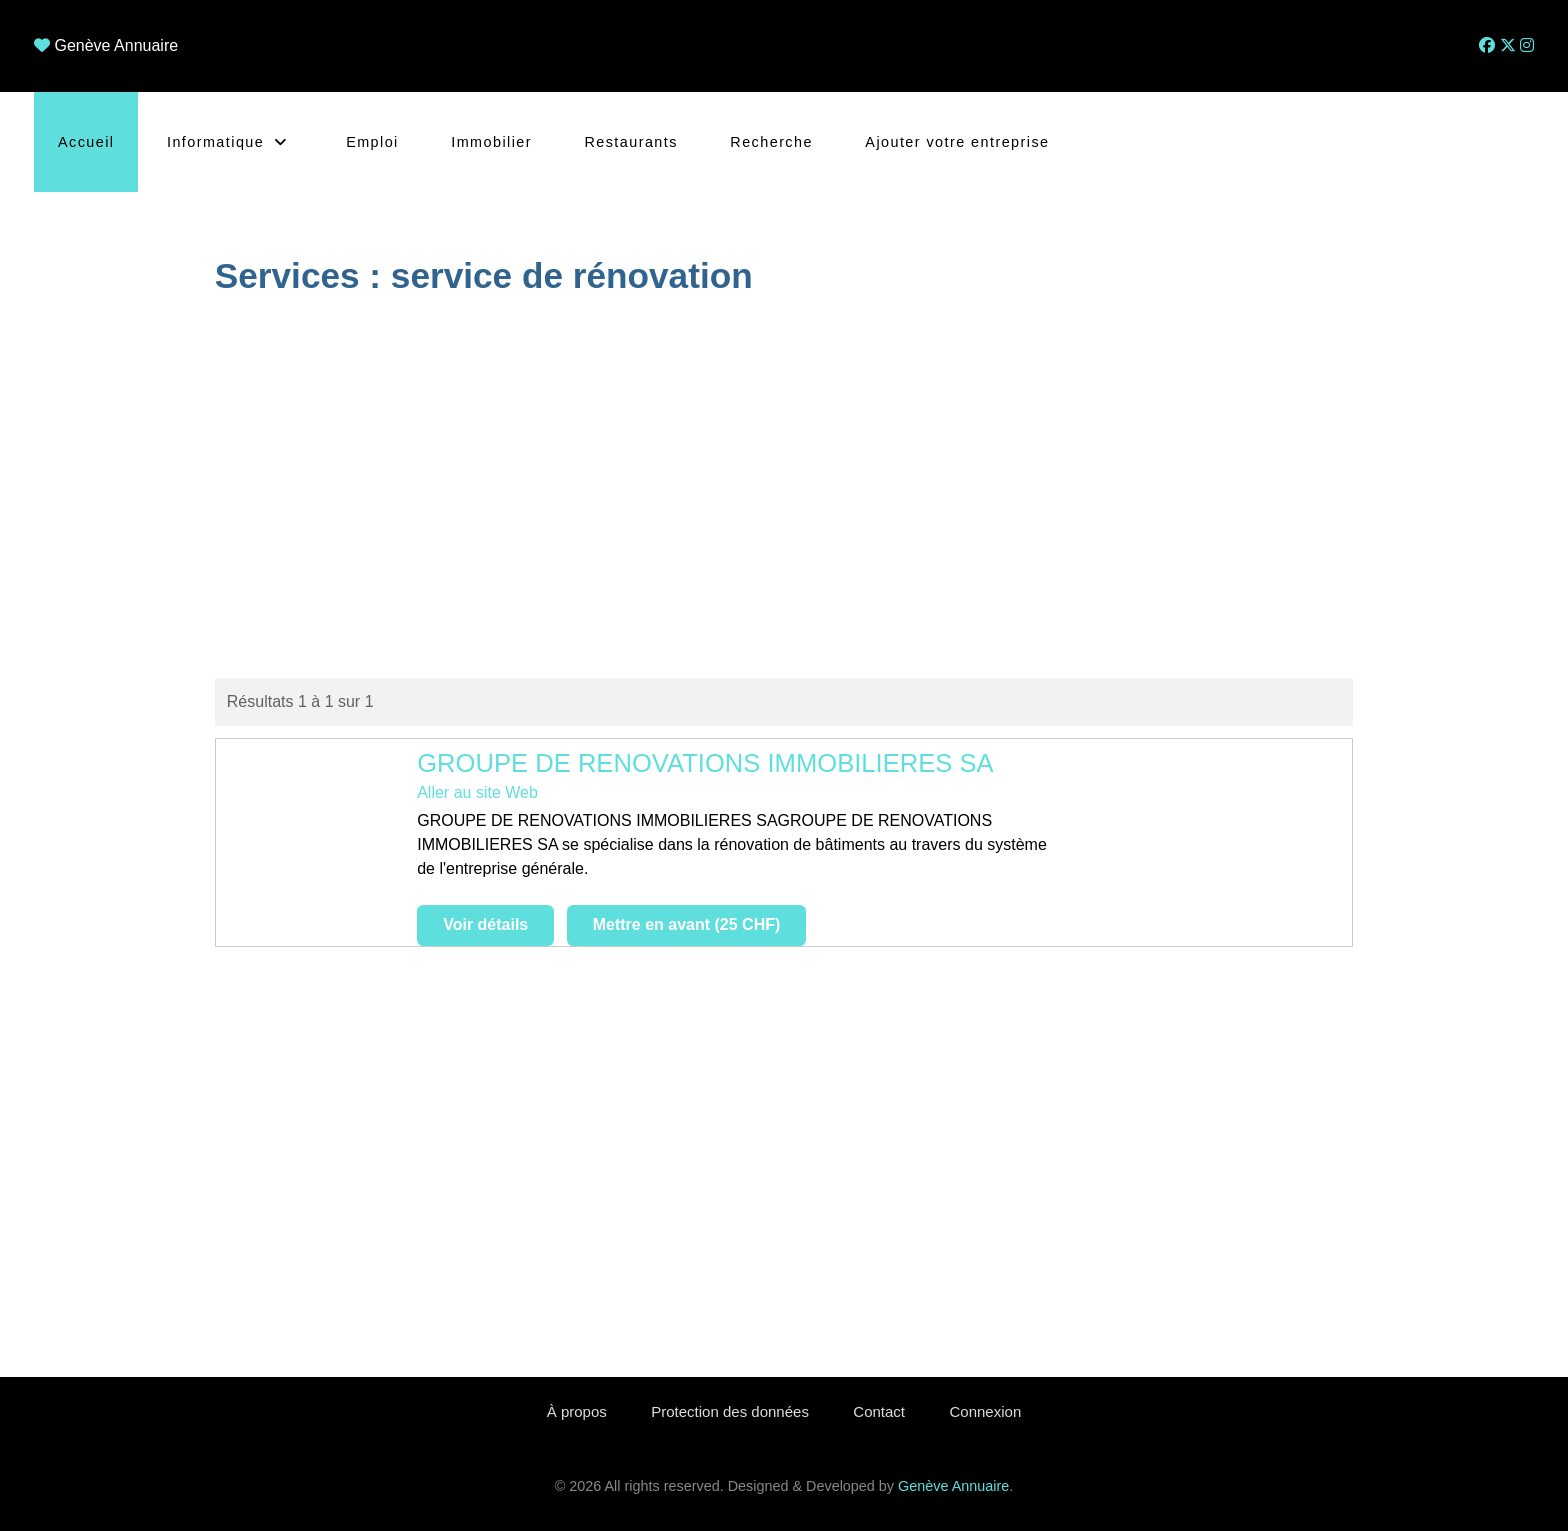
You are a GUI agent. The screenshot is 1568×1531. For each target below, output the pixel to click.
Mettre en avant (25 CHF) (687, 924)
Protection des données (730, 1411)
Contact (879, 1411)
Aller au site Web (477, 792)
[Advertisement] (784, 490)
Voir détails (485, 924)
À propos (577, 1411)
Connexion (986, 1411)
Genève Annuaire (116, 45)
